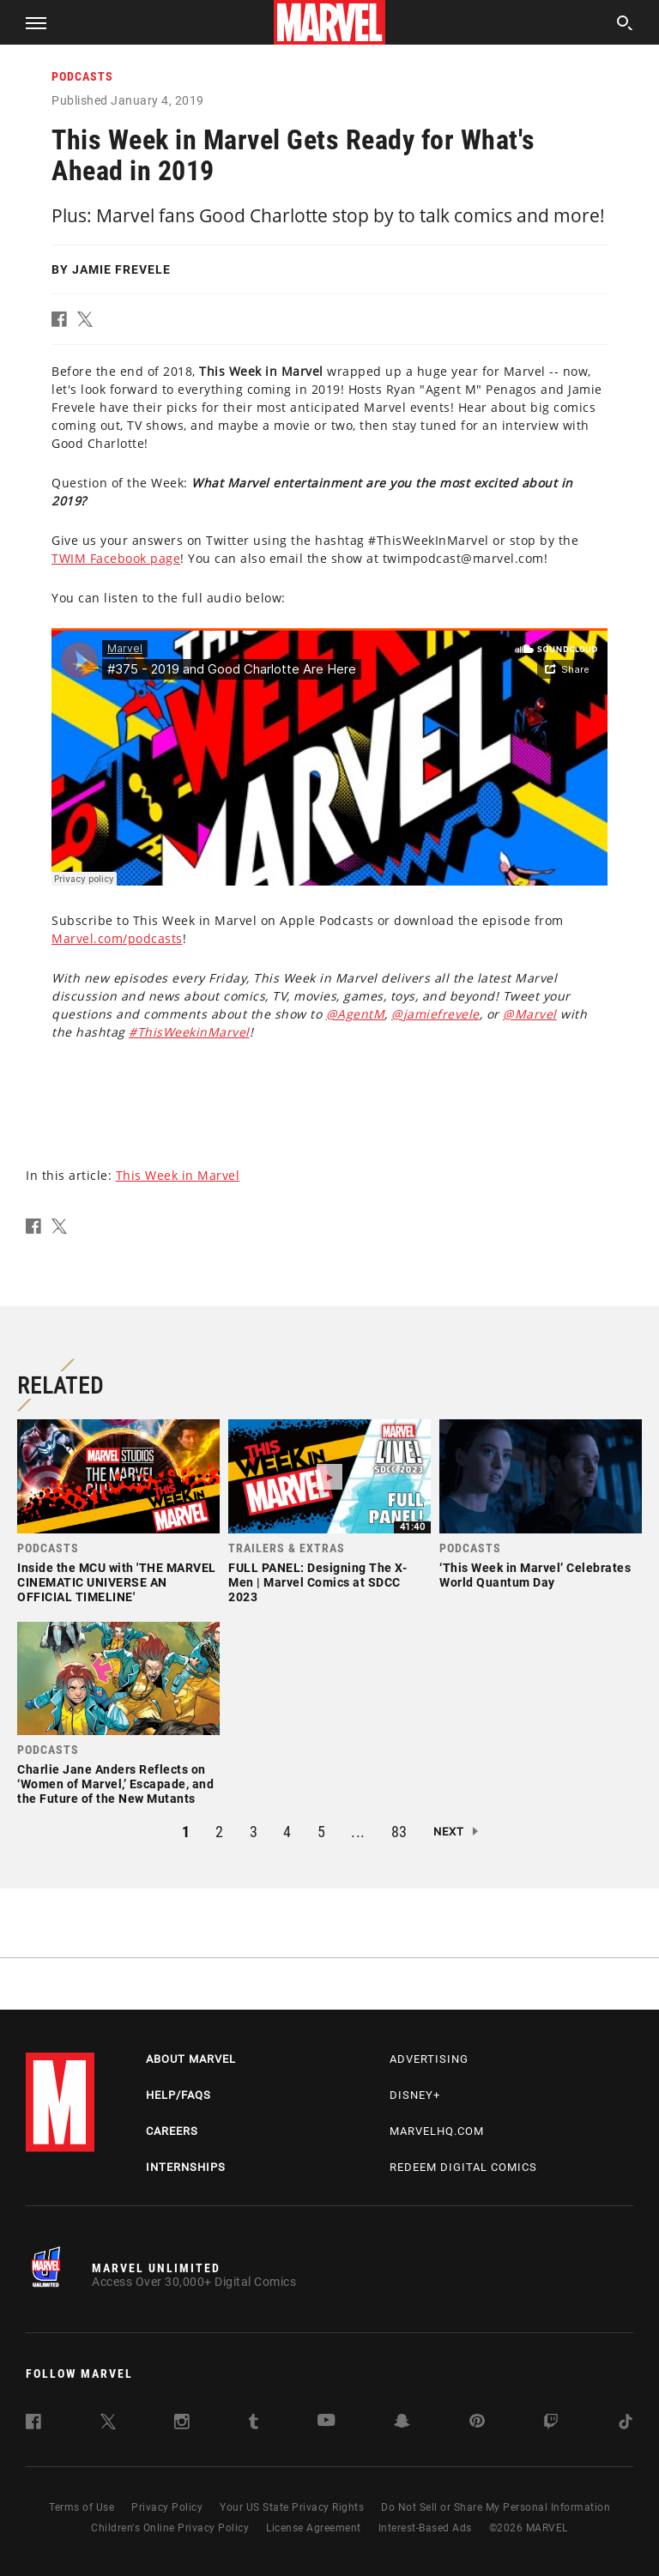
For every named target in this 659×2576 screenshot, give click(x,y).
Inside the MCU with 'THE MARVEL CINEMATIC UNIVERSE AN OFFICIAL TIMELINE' (116, 1582)
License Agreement (313, 2528)
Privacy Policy (167, 2507)
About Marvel (191, 2059)
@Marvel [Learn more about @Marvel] (530, 1014)
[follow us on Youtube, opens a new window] (326, 2422)
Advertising (429, 2059)
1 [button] (186, 1832)
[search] (625, 25)
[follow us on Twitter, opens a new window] (108, 2424)
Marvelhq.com (437, 2131)
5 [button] (321, 1832)
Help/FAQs (178, 2095)
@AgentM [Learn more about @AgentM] (355, 1014)
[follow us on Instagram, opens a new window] (182, 2424)
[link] (118, 1515)
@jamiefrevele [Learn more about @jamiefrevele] (435, 1014)
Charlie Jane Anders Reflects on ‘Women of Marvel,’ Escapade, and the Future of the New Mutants (115, 1784)
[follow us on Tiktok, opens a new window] (625, 2424)
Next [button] (448, 1831)
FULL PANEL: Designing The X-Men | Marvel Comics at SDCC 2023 (317, 1582)
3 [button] (254, 1832)
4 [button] (287, 1832)
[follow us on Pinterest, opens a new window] (477, 2423)
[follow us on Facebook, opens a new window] (33, 2424)
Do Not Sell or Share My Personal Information (495, 2507)
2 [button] (219, 1832)
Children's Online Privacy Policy (170, 2528)
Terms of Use (81, 2507)
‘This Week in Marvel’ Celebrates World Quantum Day (535, 1575)
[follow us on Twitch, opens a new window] (551, 2424)
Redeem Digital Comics (463, 2167)
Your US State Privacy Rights (292, 2507)
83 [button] (399, 1832)
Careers (172, 2131)
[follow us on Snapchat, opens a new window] (402, 2424)
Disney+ (415, 2095)
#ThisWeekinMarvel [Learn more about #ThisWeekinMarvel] (189, 1032)
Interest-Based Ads (425, 2528)
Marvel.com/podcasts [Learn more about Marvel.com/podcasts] (117, 938)
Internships (186, 2167)
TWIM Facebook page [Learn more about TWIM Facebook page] (115, 558)
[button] (29, 22)
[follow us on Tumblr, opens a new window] (253, 2424)
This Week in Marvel (178, 1175)
